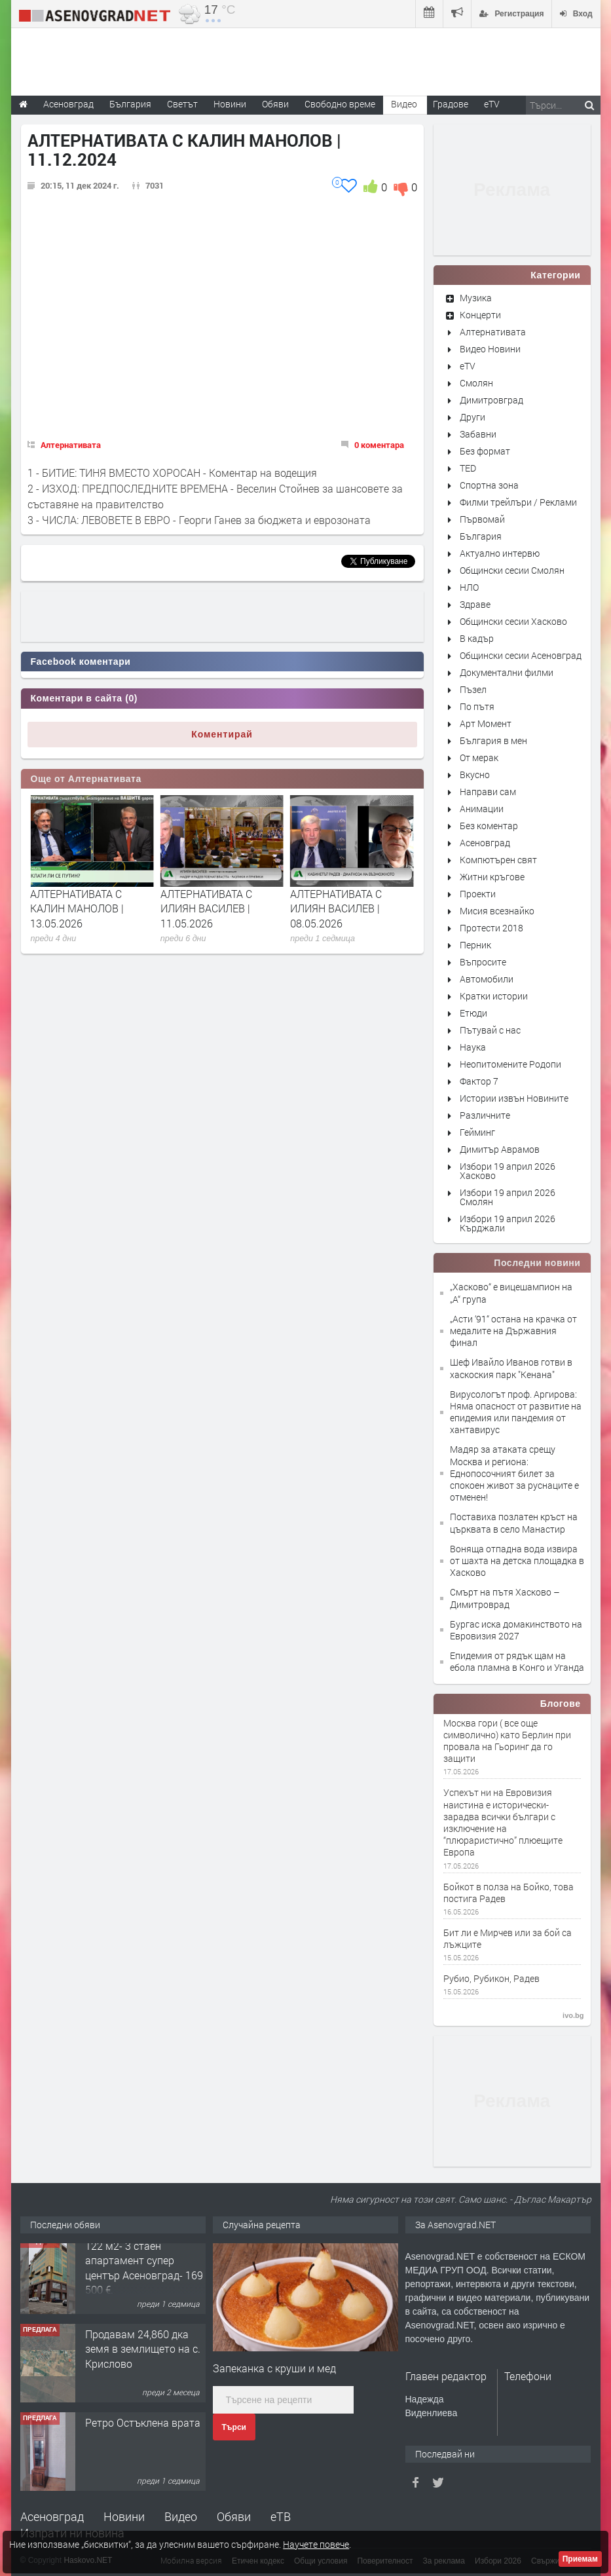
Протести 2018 (491, 928)
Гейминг (477, 1132)
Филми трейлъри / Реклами (518, 502)
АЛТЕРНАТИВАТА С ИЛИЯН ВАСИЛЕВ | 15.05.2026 (76, 908)
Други (472, 417)
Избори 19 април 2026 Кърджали (507, 1223)
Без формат (485, 451)
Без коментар (489, 825)
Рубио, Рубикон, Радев (491, 1979)
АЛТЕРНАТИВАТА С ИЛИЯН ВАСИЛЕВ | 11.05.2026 (336, 908)
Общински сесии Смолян (512, 570)
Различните (485, 1115)
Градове (450, 104)
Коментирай (222, 734)
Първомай (482, 519)
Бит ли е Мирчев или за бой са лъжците (507, 1939)
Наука (473, 1047)
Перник (475, 945)
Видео (180, 2516)
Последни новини (537, 1263)
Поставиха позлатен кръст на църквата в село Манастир (514, 1522)
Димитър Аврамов (500, 1149)
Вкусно (475, 774)
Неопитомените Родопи (510, 1064)
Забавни (478, 434)
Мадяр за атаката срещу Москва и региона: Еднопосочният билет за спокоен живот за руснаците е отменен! (514, 1473)
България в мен (493, 740)
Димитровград (491, 400)
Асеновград (485, 842)
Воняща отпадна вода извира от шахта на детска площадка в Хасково (517, 1560)
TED (468, 468)
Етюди (473, 1013)
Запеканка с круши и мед (274, 2368)
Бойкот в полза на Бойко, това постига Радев (508, 1893)
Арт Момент (485, 723)
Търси (234, 2427)
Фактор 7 (479, 1081)
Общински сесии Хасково (513, 621)
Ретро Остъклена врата (142, 2430)
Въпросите (483, 962)
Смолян (476, 383)
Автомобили (486, 979)
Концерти (480, 314)
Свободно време (340, 104)
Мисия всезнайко (497, 911)
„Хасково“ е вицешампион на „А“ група (511, 1292)
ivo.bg (573, 2015)
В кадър (477, 638)
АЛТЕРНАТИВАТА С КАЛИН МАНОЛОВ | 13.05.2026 (207, 908)
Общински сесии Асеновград (521, 655)
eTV (467, 366)
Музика (476, 297)
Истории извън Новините (514, 1098)
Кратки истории (494, 996)
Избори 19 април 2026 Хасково (507, 1171)
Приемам (580, 2559)
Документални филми (506, 672)
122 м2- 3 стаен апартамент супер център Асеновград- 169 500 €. (144, 2275)
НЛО (469, 587)
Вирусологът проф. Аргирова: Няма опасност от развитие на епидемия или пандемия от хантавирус (516, 1412)
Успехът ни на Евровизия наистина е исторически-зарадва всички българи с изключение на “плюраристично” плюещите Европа (503, 1822)
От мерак (479, 757)
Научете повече (316, 2544)
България (481, 536)
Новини (229, 104)
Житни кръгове (492, 876)
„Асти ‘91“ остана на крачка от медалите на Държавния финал (513, 1331)
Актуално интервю (500, 553)
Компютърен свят (498, 859)
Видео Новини (490, 349)
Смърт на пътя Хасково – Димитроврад (505, 1598)
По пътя (477, 706)
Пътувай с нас (490, 1030)
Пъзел (473, 689)
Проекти (478, 893)
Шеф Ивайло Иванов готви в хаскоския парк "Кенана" (511, 1368)
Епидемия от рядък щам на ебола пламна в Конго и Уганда (517, 1661)
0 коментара (379, 445)
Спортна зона (489, 485)
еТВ (280, 2516)
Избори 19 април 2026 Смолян (507, 1197)
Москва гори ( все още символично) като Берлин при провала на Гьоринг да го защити (507, 1741)
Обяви (234, 2516)
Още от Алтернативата (86, 779)
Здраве (475, 604)
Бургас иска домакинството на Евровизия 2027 (516, 1630)
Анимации (482, 808)
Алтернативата (71, 445)
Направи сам (488, 791)
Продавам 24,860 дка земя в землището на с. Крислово (142, 2356)
